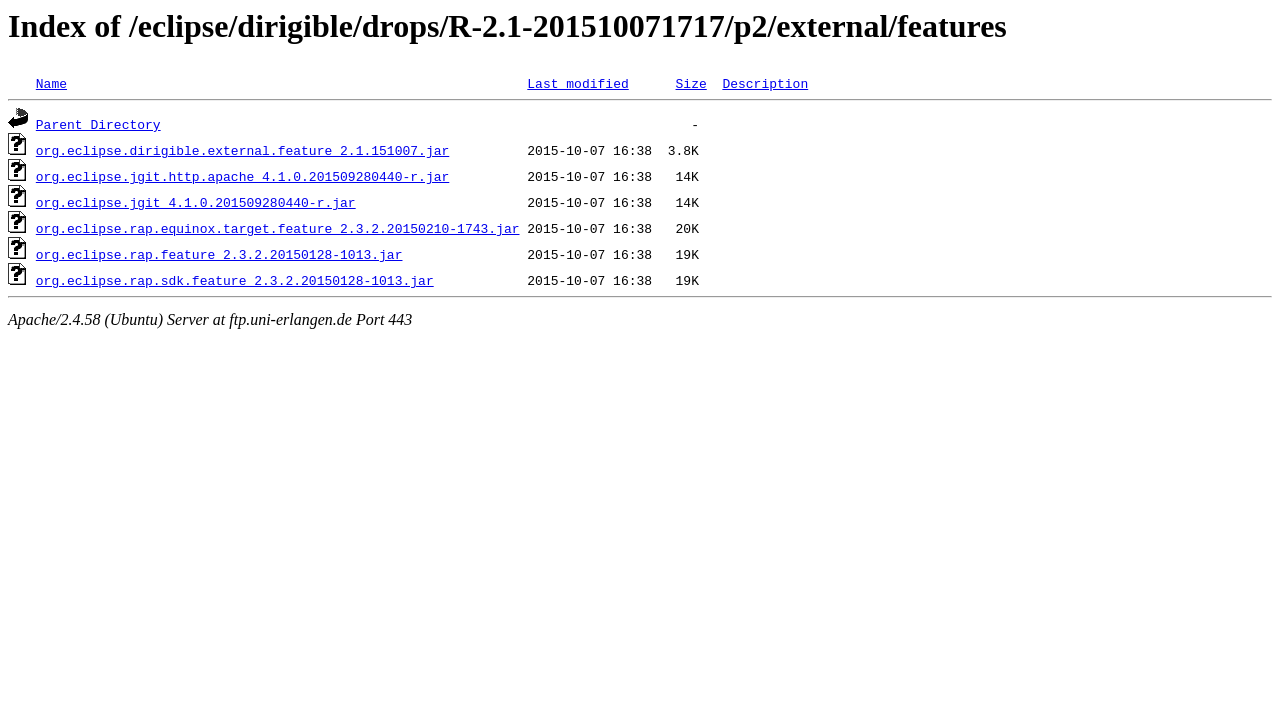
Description (765, 83)
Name (51, 83)
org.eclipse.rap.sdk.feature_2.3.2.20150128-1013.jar (235, 280)
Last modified (577, 83)
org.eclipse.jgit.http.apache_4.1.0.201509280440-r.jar (242, 176)
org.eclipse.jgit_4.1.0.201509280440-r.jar (196, 202)
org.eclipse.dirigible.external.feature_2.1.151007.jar (242, 150)
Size (690, 83)
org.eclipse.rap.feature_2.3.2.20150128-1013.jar (219, 254)
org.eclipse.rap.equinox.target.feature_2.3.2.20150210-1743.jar (278, 228)
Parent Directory (98, 124)
